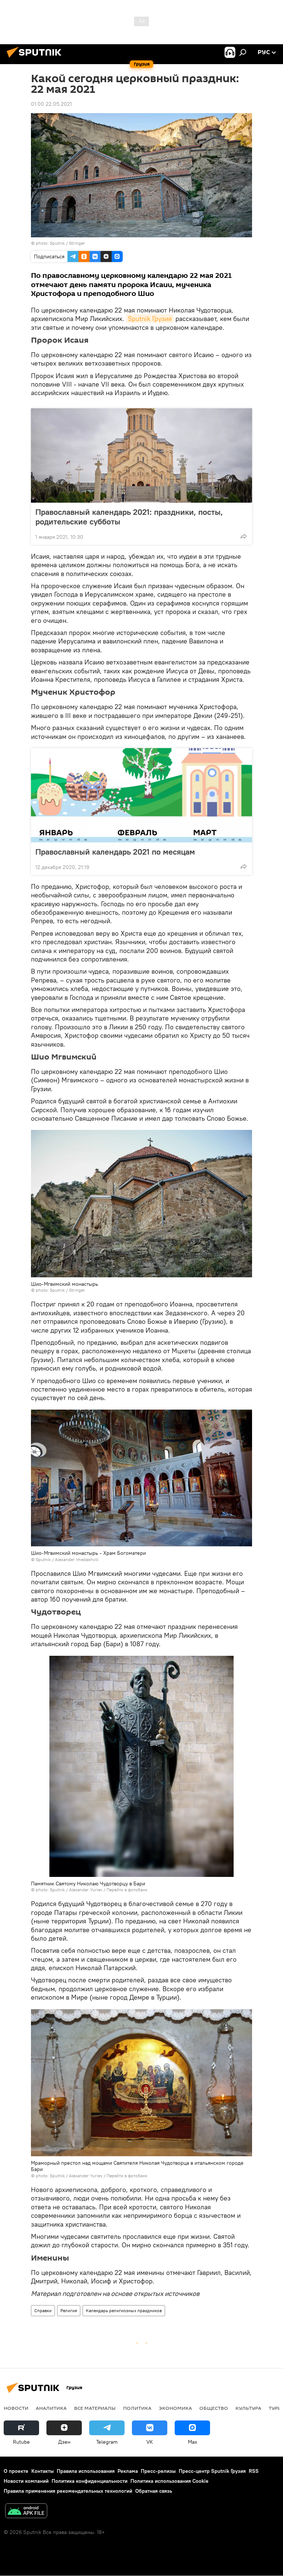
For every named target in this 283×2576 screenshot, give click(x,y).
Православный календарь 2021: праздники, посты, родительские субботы (129, 516)
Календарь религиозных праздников (124, 2310)
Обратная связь (153, 2491)
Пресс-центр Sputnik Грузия (212, 2471)
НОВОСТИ (16, 2408)
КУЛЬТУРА (248, 2408)
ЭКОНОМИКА (175, 2408)
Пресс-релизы (158, 2471)
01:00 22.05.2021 (51, 104)
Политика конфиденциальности (89, 2481)
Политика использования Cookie (169, 2481)
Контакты (42, 2471)
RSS (254, 2471)
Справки (43, 2310)
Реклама (128, 2471)
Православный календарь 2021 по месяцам (122, 851)
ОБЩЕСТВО (213, 2408)
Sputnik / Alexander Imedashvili (67, 1559)
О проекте (16, 2471)
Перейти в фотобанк (126, 1889)
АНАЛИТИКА (51, 2408)
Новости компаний (26, 2481)
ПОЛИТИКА (137, 2408)
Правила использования (86, 2471)
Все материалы (95, 2408)
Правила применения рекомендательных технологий (68, 2491)
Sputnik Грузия (150, 318)
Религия (68, 2310)
